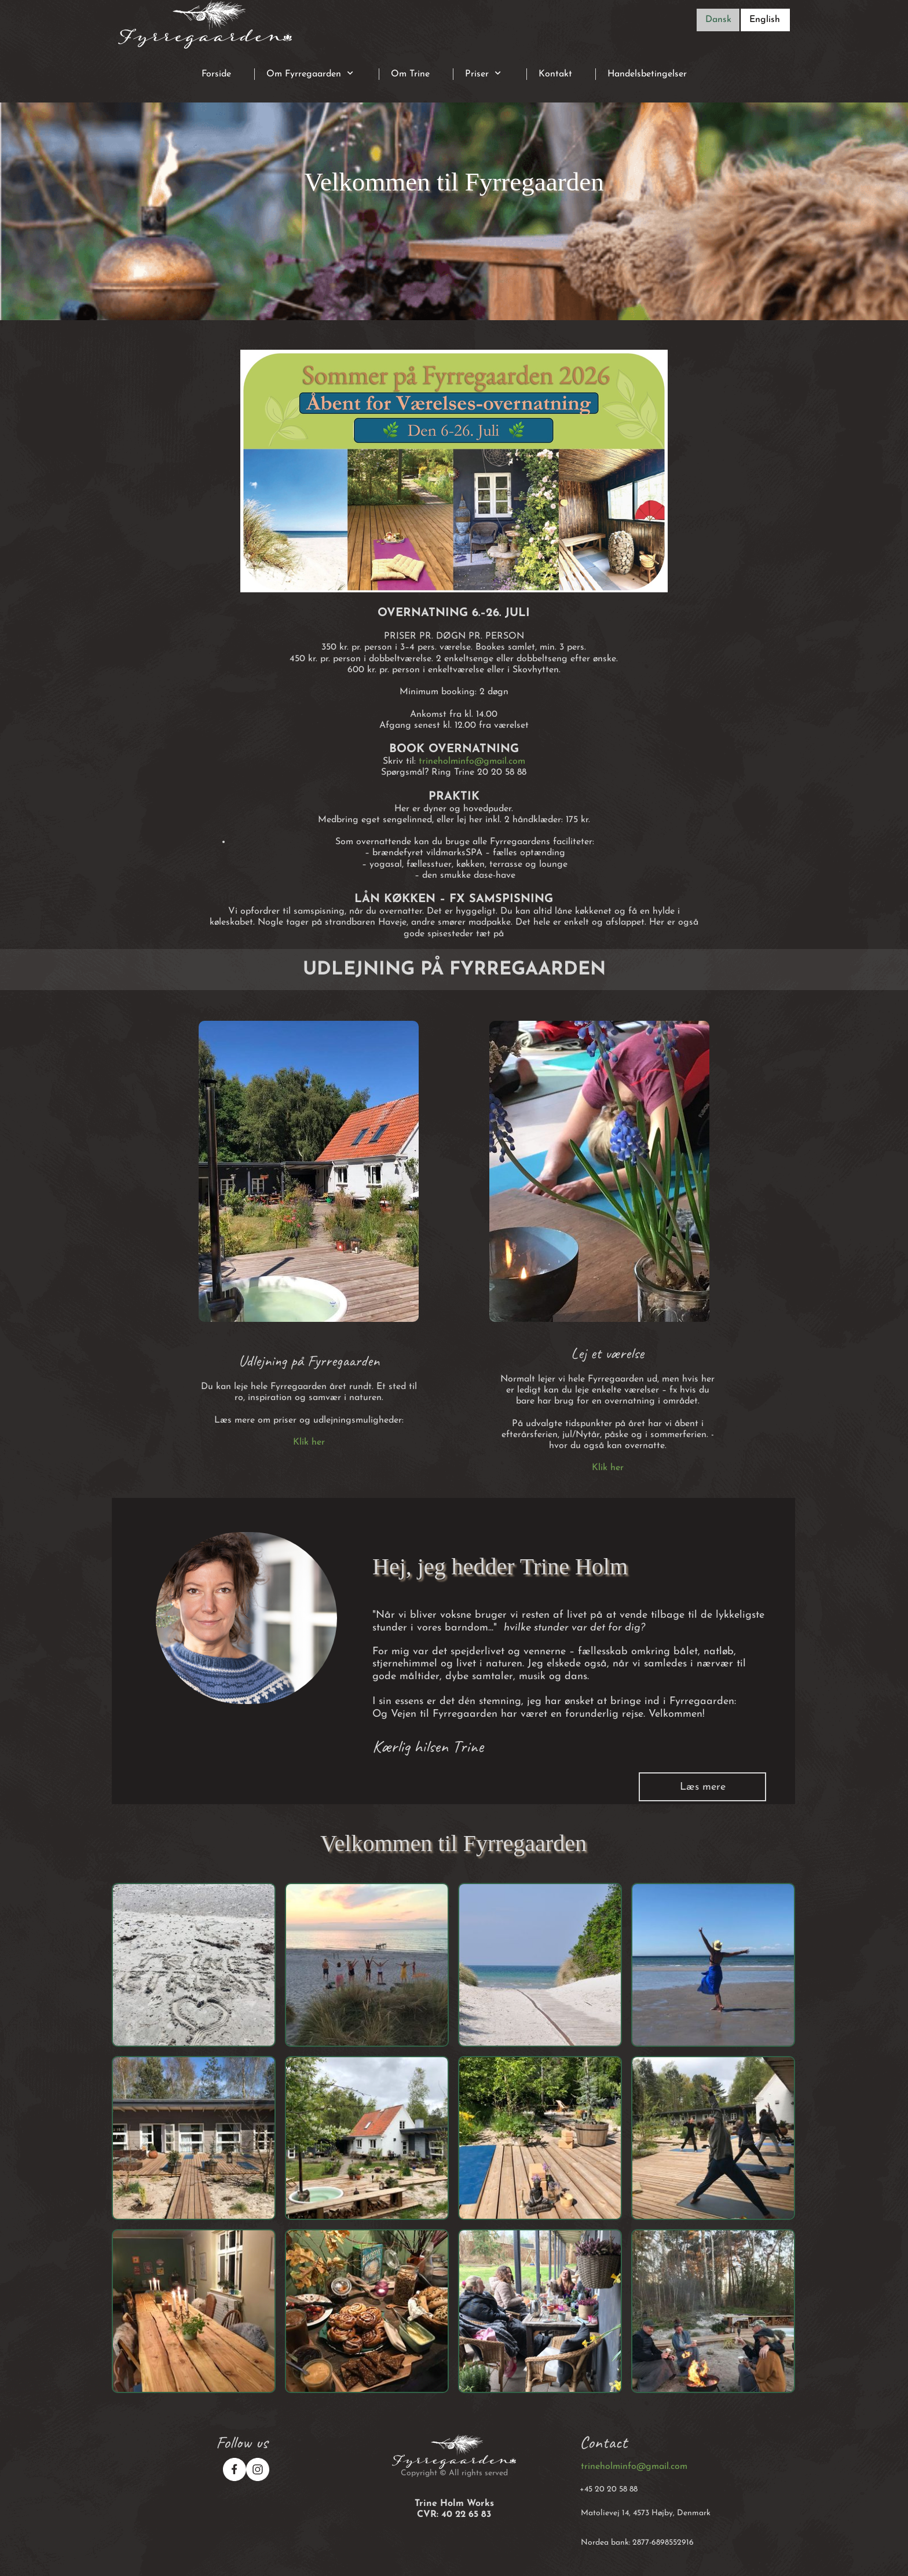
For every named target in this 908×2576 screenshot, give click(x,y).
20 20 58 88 (616, 2489)
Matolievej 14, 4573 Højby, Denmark (646, 2513)
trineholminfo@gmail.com (472, 761)
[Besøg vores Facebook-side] (234, 2469)
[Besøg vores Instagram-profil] (257, 2469)
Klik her (309, 1442)
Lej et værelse (607, 1353)
